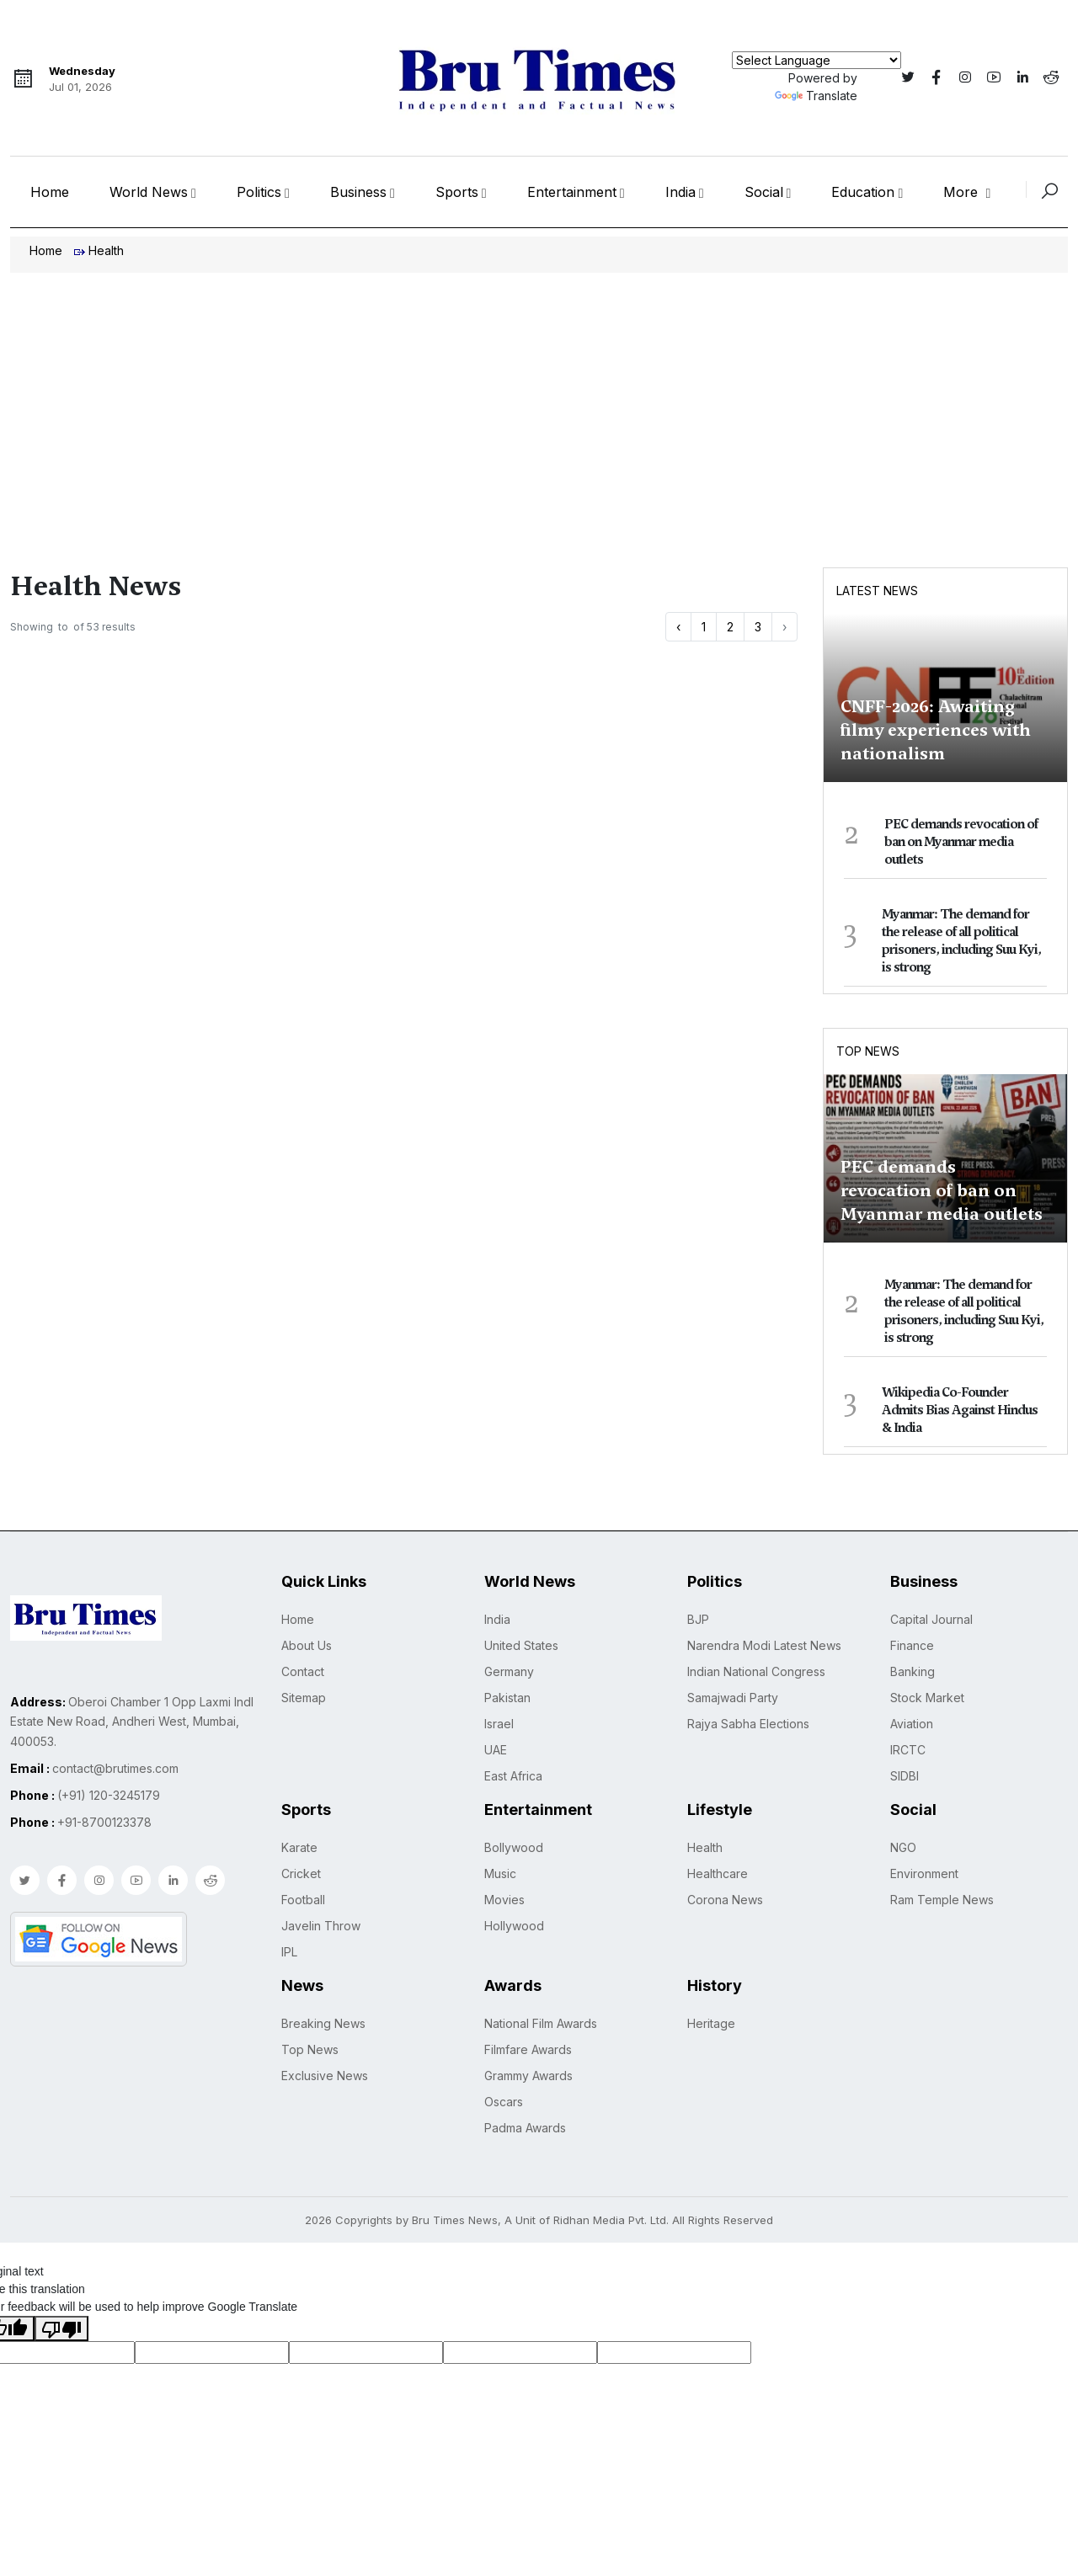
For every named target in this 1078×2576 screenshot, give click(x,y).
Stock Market (927, 1697)
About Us (306, 1645)
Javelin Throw (320, 1926)
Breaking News (323, 2023)
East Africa (513, 1776)
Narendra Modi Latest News (764, 1645)
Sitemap (303, 1697)
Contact (302, 1671)
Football (303, 1899)
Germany (509, 1671)
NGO (903, 1847)
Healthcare (717, 1873)
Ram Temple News (942, 1899)
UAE (495, 1750)
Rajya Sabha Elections (748, 1723)
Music (500, 1873)
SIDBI (904, 1776)
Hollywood (514, 1926)
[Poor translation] (61, 2328)
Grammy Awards (528, 2075)
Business (358, 192)
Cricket (301, 1873)
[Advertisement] (539, 399)
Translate (816, 95)
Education (862, 192)
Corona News (725, 1899)
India (680, 192)
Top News (867, 1051)
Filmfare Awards (528, 2049)
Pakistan (507, 1697)
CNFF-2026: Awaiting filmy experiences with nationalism (936, 730)
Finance (912, 1645)
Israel (499, 1723)
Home (49, 192)
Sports (456, 192)
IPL (289, 1952)
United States (521, 1645)
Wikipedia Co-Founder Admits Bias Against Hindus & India (960, 1410)
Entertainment (571, 192)
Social (763, 192)
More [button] (962, 192)
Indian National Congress (756, 1671)
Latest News (877, 590)
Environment (924, 1873)
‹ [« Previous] (678, 627)
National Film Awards (540, 2023)
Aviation (911, 1723)
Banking (912, 1671)
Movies (504, 1899)
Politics (259, 192)
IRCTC (908, 1750)
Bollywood (513, 1847)
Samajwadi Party (732, 1697)
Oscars (503, 2101)
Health (705, 1847)
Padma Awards (525, 2128)
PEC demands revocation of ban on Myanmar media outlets (961, 842)
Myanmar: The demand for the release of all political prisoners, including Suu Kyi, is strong (961, 941)
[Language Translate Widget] (816, 60)
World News (148, 192)
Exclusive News (324, 2075)
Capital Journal (931, 1619)
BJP (698, 1619)
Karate (299, 1847)
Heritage (711, 2023)
